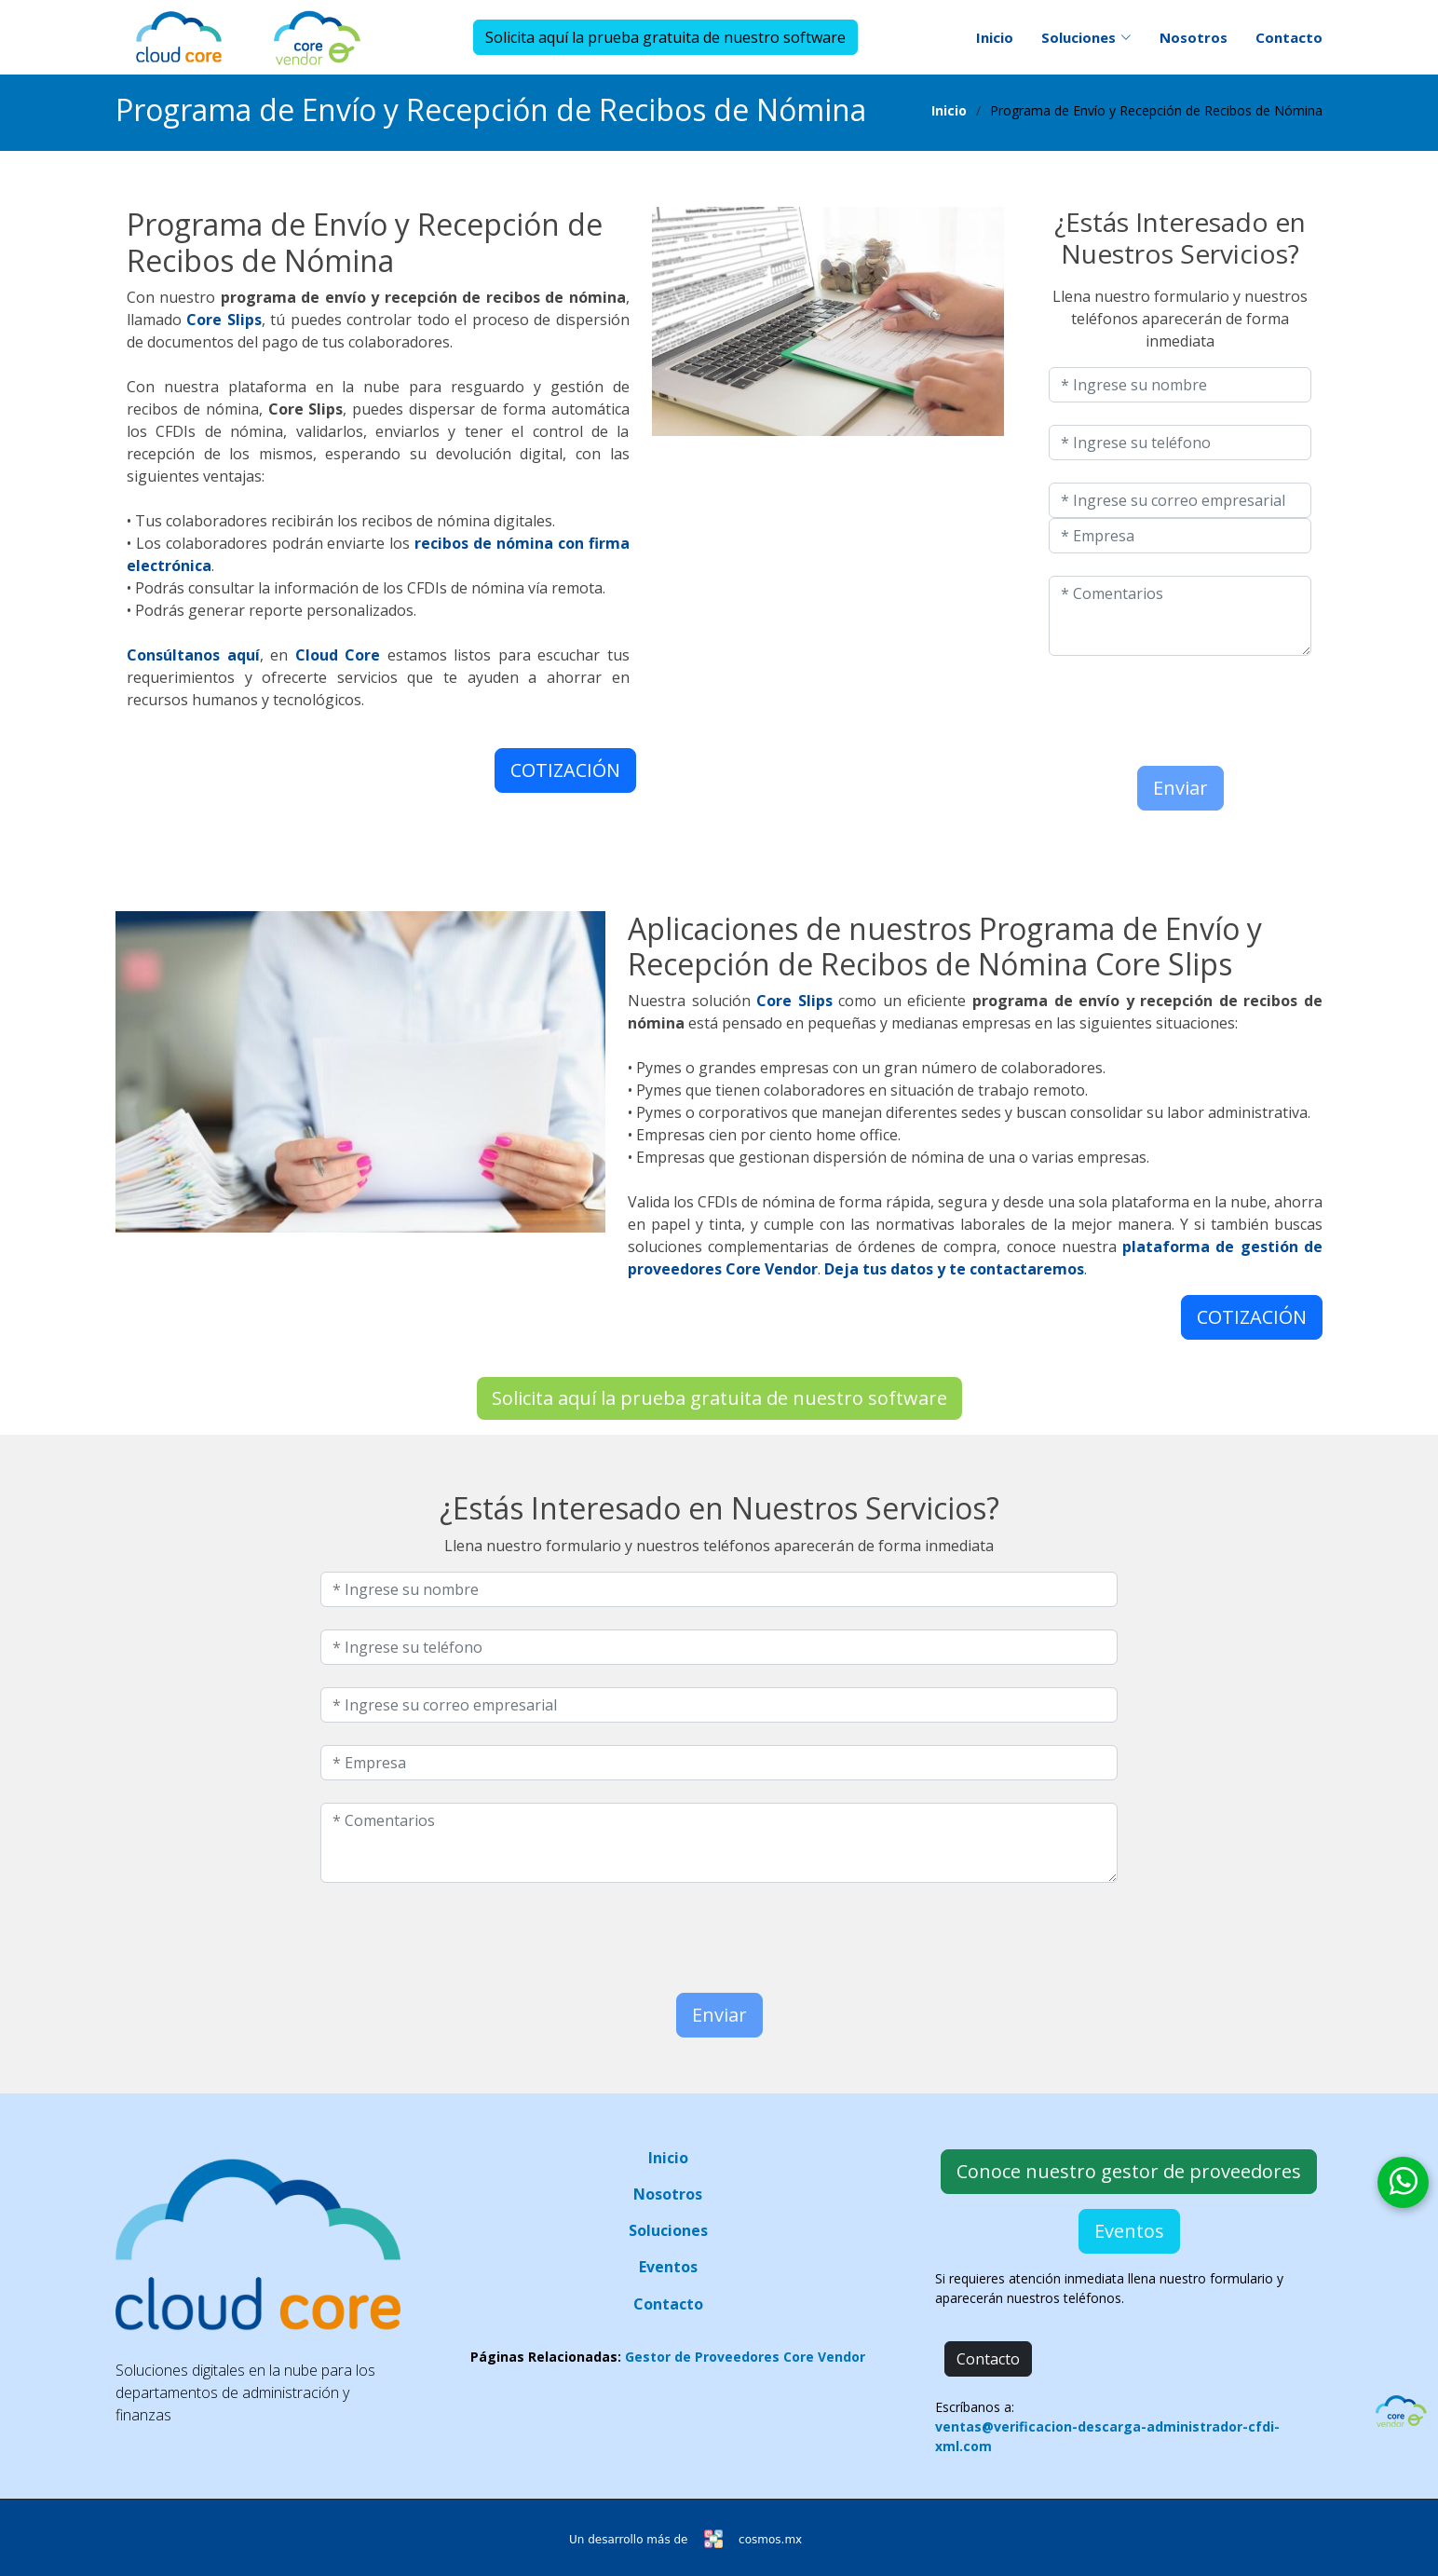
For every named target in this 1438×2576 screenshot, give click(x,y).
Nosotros (1194, 37)
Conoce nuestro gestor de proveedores (1128, 2171)
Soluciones (668, 2230)
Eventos (668, 2266)
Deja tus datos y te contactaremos (954, 1269)
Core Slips (223, 319)
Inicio (994, 37)
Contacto (1289, 37)
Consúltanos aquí (193, 655)
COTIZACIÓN (565, 770)
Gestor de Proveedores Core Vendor (745, 2356)
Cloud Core (338, 655)
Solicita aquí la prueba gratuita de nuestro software (665, 37)
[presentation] (1158, 706)
